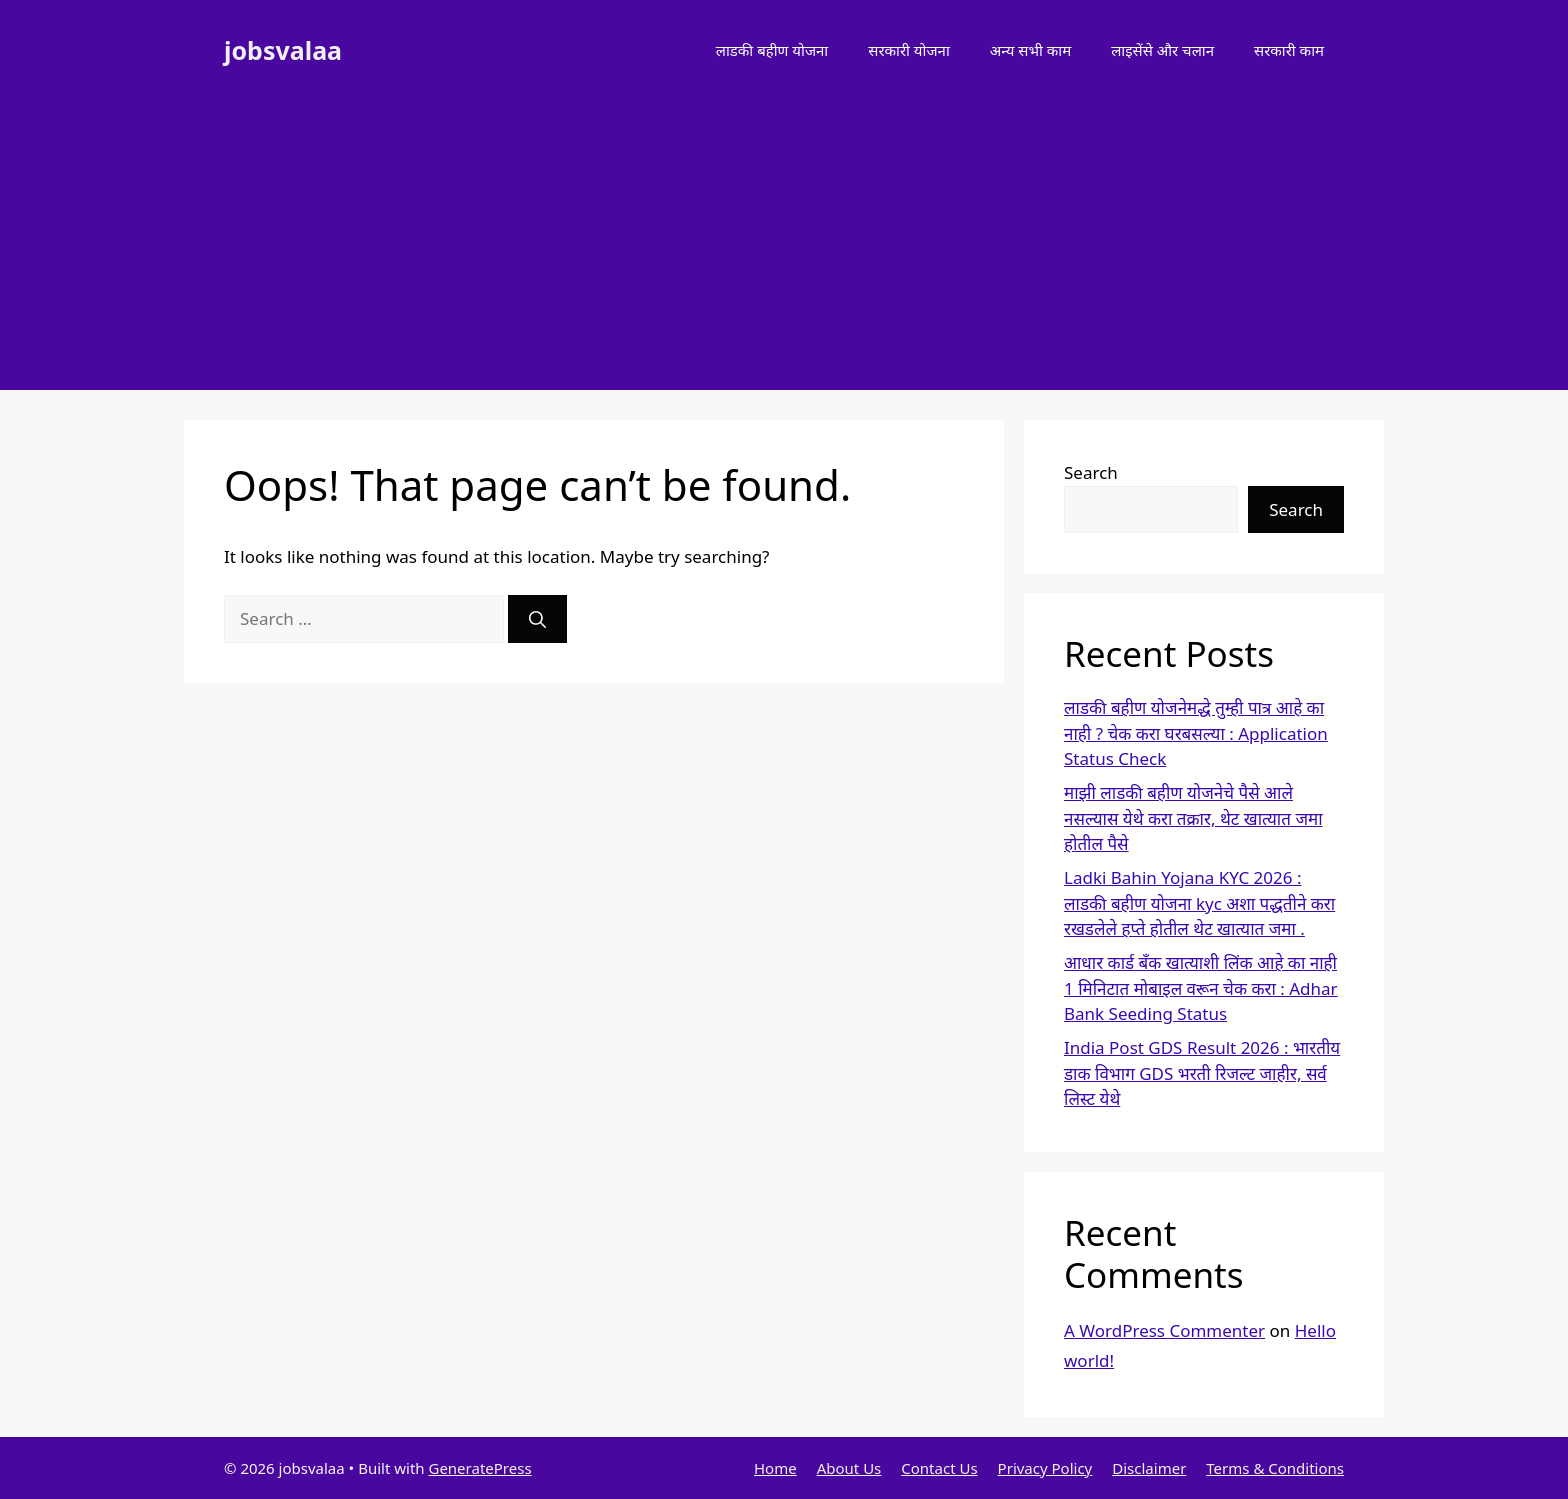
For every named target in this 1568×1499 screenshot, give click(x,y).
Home (775, 1468)
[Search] (537, 619)
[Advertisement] (784, 250)
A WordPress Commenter (1164, 1330)
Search (1091, 472)
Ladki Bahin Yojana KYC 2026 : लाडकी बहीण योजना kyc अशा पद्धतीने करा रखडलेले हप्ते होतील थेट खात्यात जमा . (1199, 903)
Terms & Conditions (1275, 1468)
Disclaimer (1149, 1468)
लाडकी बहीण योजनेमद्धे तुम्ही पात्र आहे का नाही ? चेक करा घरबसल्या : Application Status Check (1196, 733)
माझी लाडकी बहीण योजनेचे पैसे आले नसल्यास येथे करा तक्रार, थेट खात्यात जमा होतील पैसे (1193, 818)
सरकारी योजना (909, 50)
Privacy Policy (1045, 1468)
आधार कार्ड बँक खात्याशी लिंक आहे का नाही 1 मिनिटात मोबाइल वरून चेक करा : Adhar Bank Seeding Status (1201, 988)
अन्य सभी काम (1030, 50)
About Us (849, 1468)
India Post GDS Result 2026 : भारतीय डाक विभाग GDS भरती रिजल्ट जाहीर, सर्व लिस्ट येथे (1202, 1073)
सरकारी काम (1289, 50)
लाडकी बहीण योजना (772, 50)
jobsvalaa (283, 50)
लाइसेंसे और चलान (1162, 50)
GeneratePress (479, 1468)
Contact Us (939, 1468)
